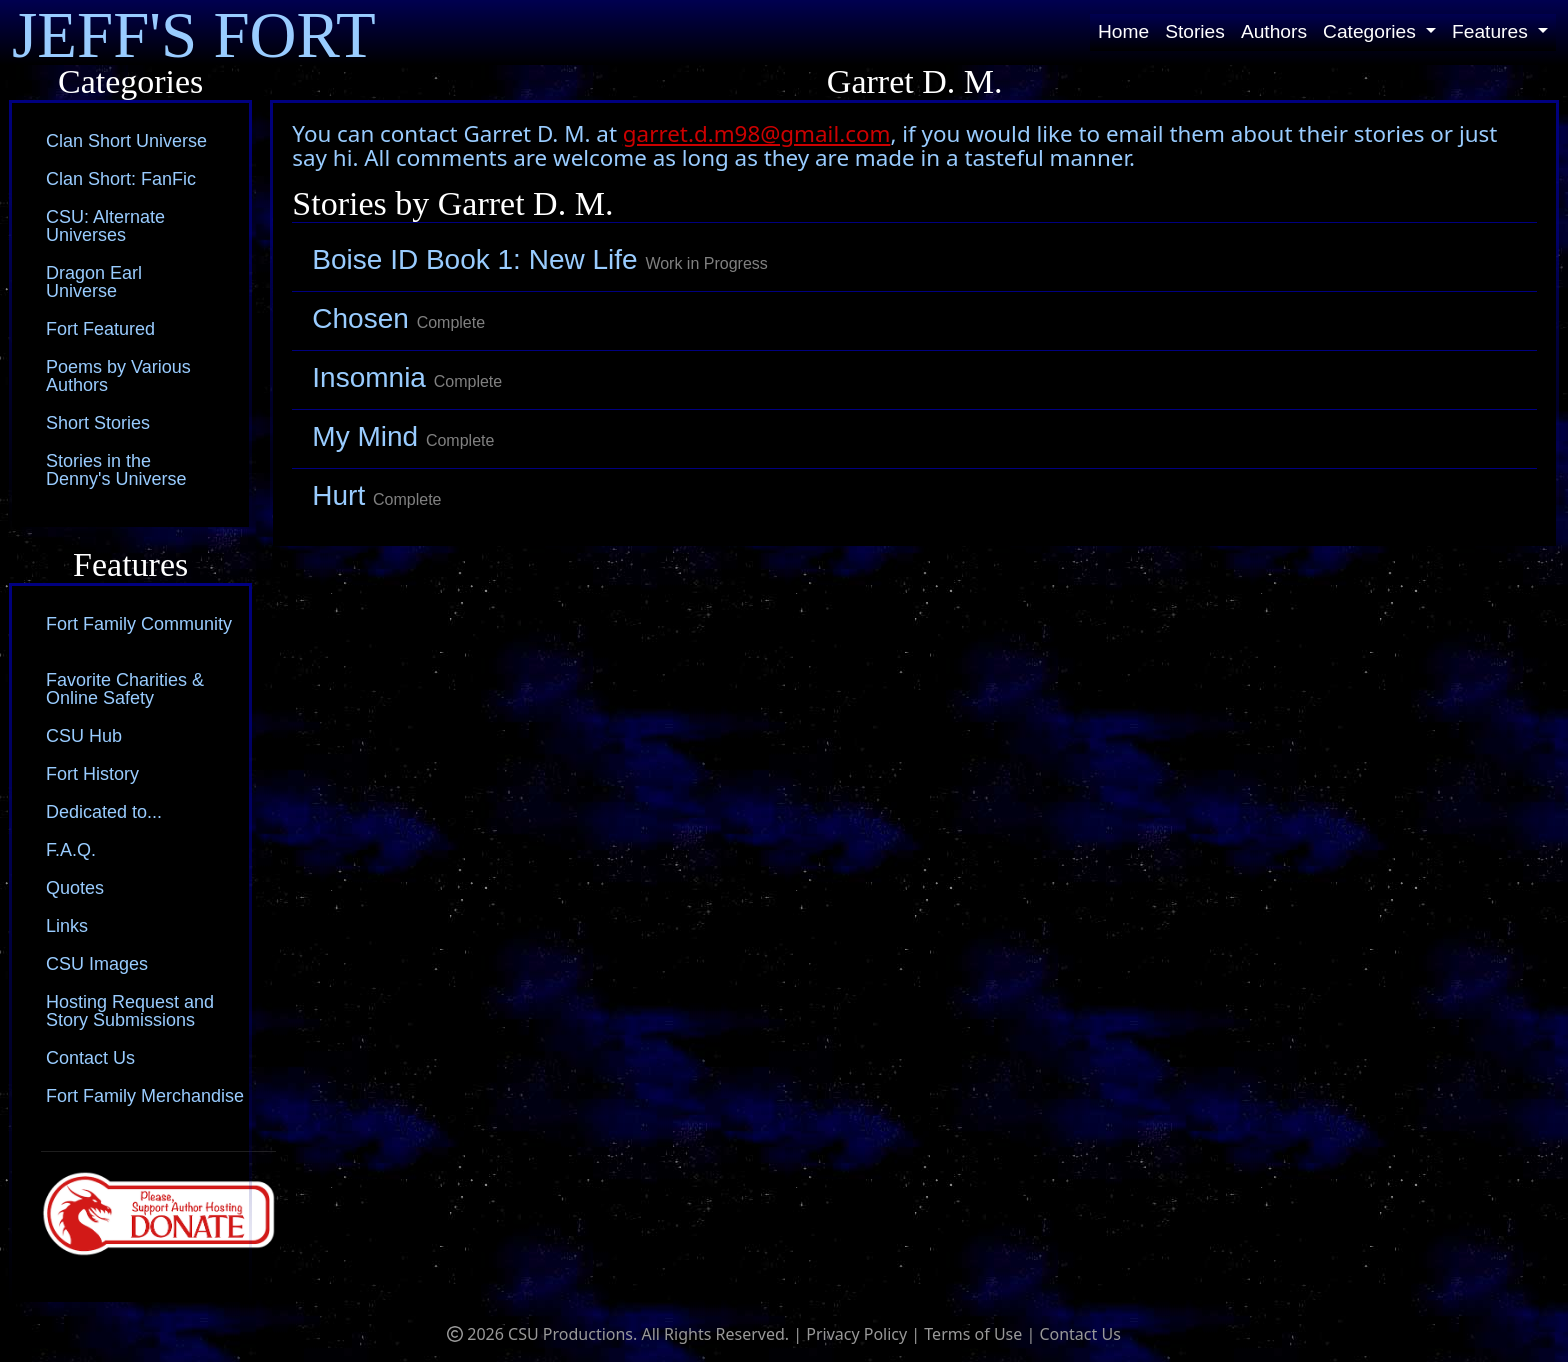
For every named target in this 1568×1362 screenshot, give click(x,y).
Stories (1195, 31)
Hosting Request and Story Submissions (130, 1011)
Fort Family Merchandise (145, 1096)
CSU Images (97, 964)
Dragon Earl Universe (94, 282)
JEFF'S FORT (194, 32)
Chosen (398, 318)
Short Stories (98, 423)
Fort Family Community (139, 624)
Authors (1274, 31)
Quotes (75, 888)
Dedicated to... (104, 812)
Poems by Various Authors (118, 376)
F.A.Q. (71, 850)
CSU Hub (84, 736)
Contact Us (90, 1058)
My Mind (403, 436)
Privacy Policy (856, 1334)
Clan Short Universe (126, 141)
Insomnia (407, 377)
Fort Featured (100, 329)
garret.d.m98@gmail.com (757, 133)
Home (1123, 31)
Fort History (92, 774)
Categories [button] (1372, 31)
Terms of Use (973, 1334)
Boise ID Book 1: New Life (539, 259)
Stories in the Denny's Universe (116, 470)
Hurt (376, 495)
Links (67, 926)
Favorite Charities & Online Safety (125, 689)
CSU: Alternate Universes (105, 226)
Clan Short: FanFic (121, 179)
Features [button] (1492, 31)
